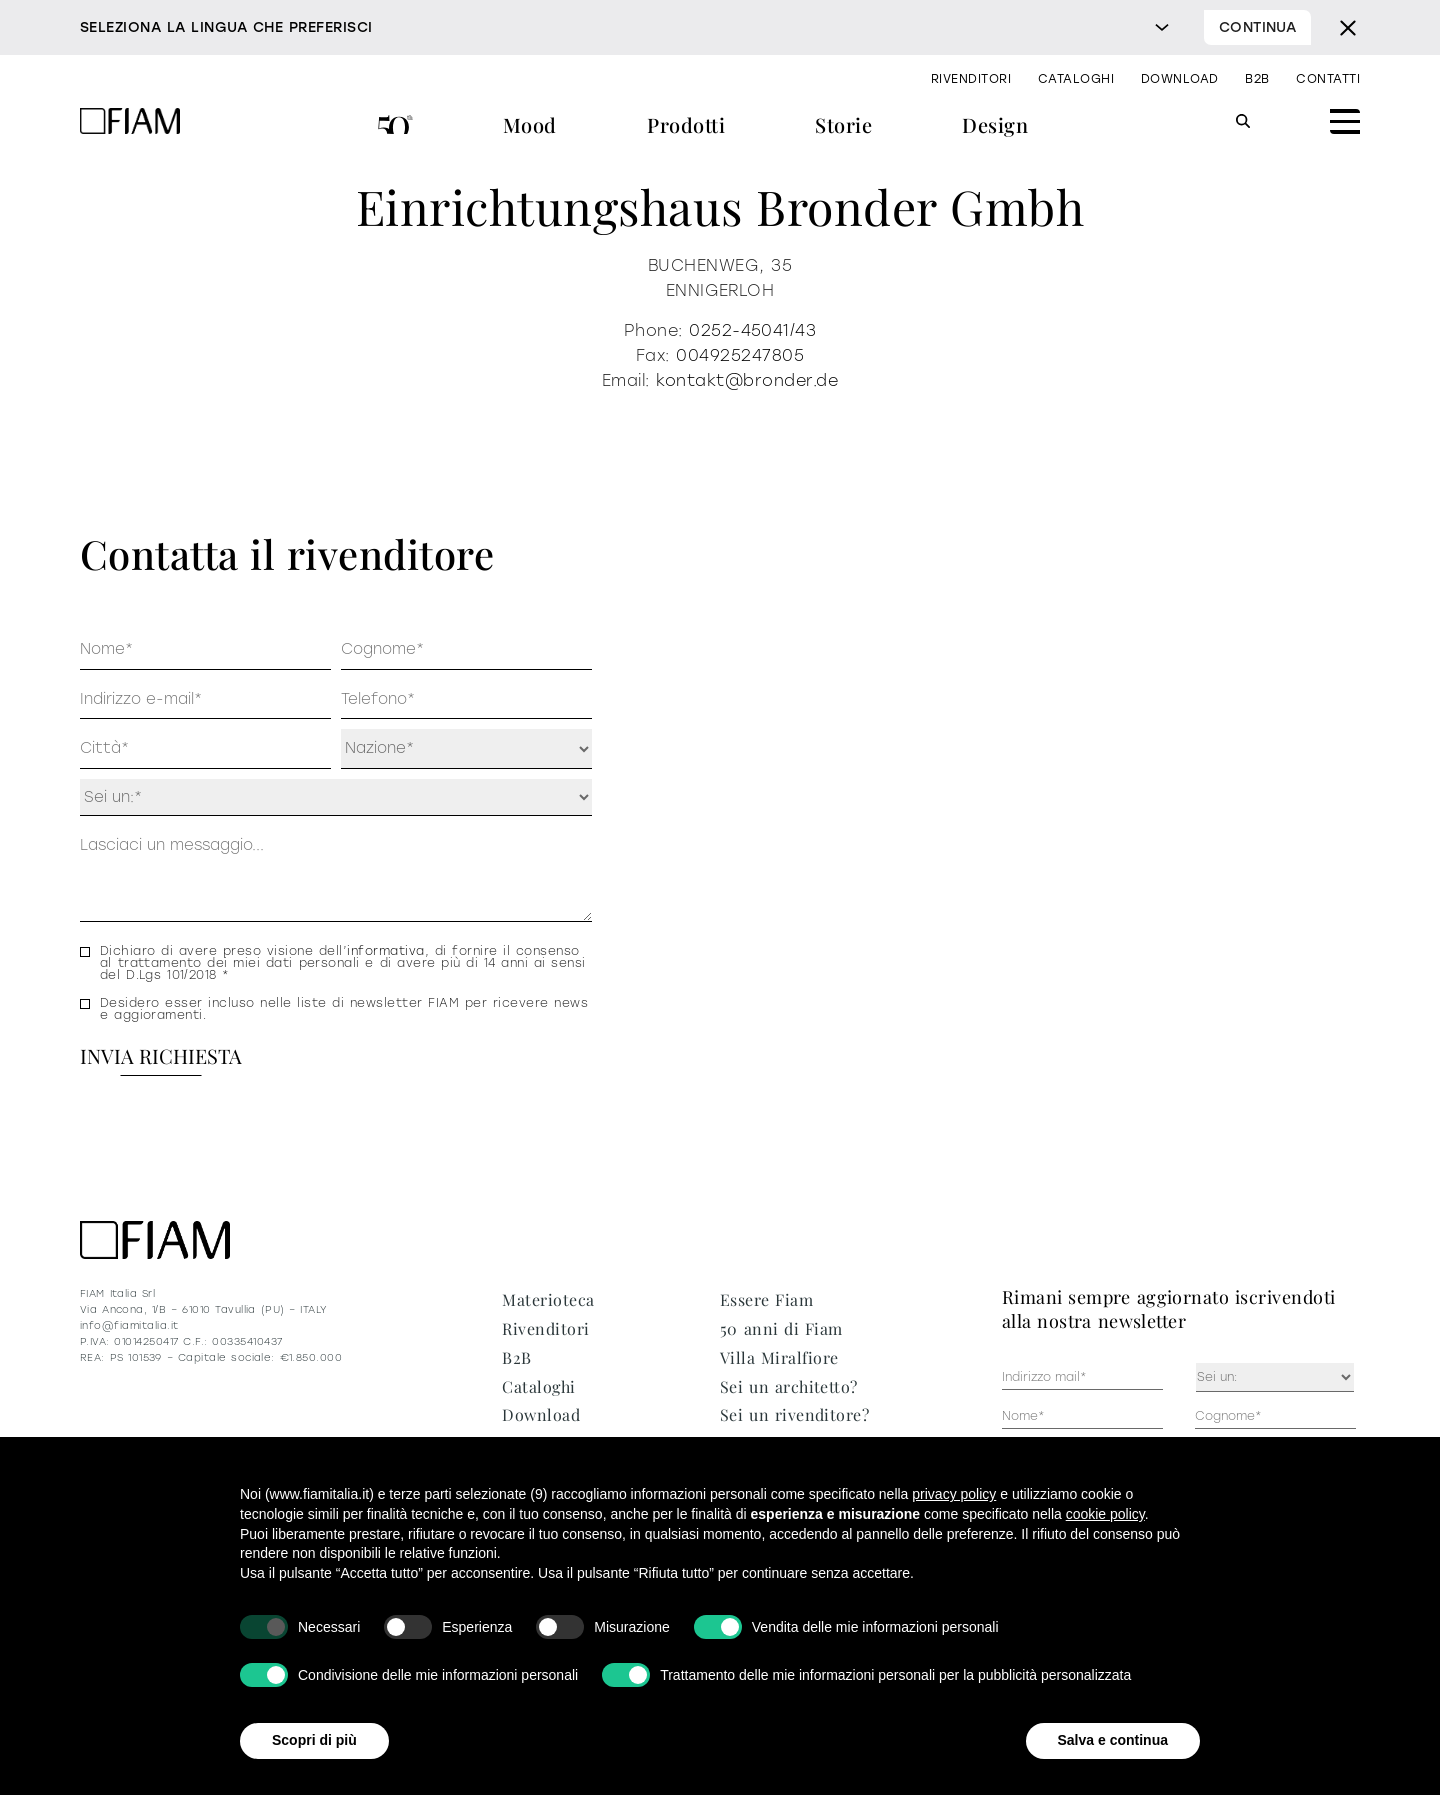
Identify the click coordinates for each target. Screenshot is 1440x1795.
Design (995, 124)
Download (1180, 79)
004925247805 (740, 355)
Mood (530, 124)
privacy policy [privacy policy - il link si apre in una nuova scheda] (954, 1494)
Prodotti (686, 124)
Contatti (1328, 79)
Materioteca (548, 1299)
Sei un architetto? (789, 1386)
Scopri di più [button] (314, 1740)
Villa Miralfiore (779, 1357)
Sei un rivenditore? (794, 1414)
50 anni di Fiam (395, 127)
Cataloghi (1076, 79)
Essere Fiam (766, 1299)
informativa (385, 951)
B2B (1257, 79)
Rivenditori (971, 79)
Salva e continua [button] (1113, 1740)
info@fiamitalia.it (129, 1325)
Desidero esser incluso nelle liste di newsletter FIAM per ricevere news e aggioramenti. (344, 1009)
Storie (843, 124)
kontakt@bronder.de (747, 380)
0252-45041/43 (752, 330)
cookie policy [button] (1105, 1514)
